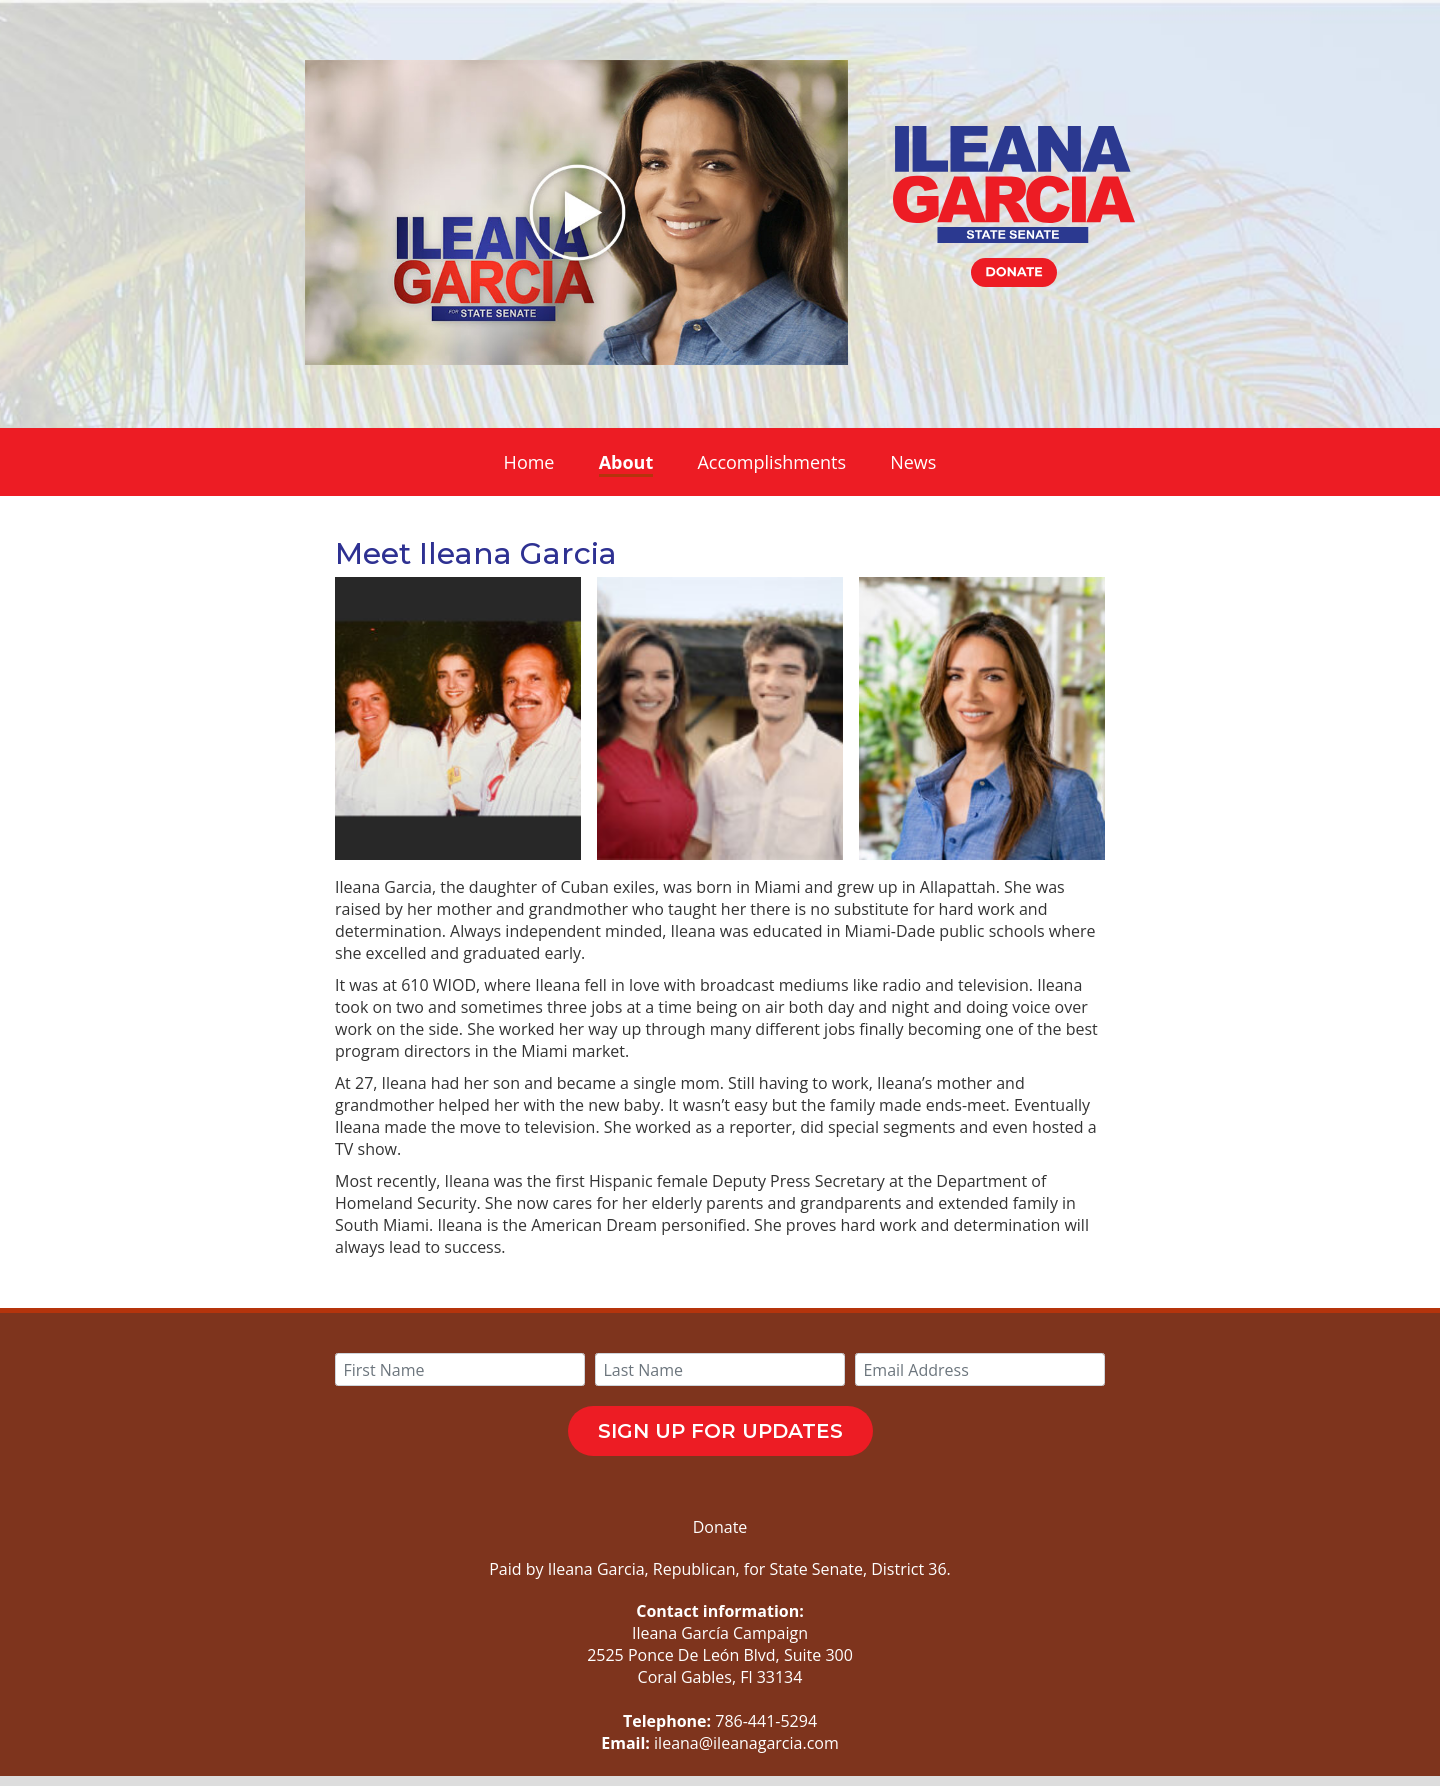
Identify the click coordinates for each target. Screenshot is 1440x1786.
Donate (720, 1527)
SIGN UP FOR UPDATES (720, 1431)
